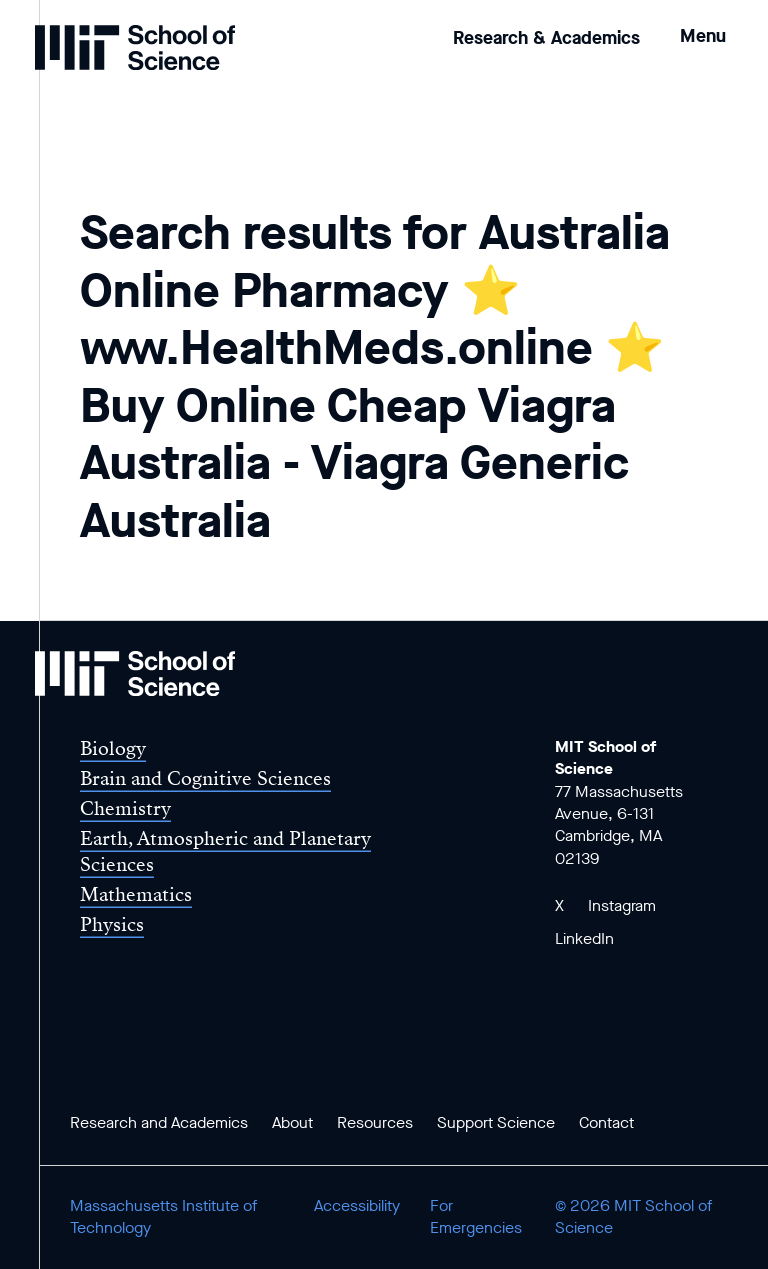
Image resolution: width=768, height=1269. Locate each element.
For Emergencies (476, 1216)
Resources (375, 1122)
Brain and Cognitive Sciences (205, 778)
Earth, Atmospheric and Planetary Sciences (225, 851)
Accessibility (357, 1205)
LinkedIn (584, 938)
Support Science (496, 1122)
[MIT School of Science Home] (135, 47)
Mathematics (136, 894)
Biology (113, 748)
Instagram (622, 905)
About (292, 1122)
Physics (112, 924)
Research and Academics (159, 1122)
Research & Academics (546, 38)
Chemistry (125, 808)
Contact (606, 1122)
